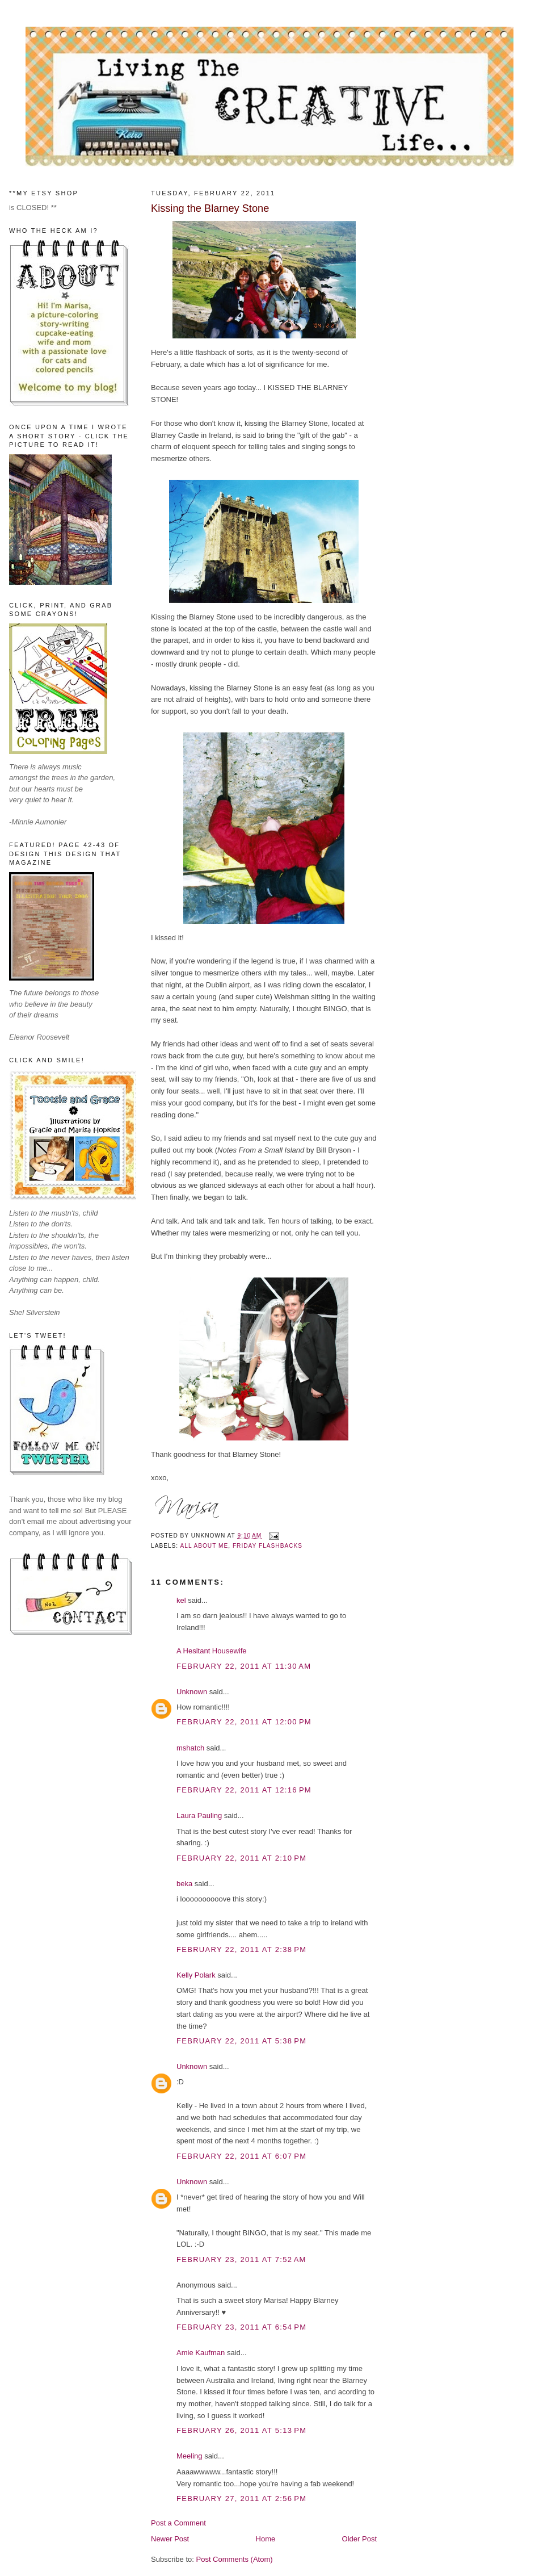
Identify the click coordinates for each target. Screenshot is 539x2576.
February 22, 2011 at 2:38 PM (241, 1949)
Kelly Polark (196, 1975)
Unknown (191, 1691)
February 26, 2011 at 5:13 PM (241, 2430)
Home (266, 2539)
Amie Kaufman (200, 2352)
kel (181, 1600)
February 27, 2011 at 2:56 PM (241, 2498)
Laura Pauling (199, 1815)
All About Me (204, 1546)
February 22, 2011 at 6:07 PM (241, 2156)
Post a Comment (178, 2523)
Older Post (359, 2539)
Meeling (189, 2456)
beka (184, 1883)
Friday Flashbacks (267, 1546)
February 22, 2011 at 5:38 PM (241, 2041)
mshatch (190, 1748)
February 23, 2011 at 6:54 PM (241, 2327)
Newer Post (170, 2539)
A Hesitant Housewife (211, 1651)
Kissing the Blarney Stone (210, 208)
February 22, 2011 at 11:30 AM (243, 1666)
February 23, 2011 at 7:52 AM (241, 2259)
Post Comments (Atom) (234, 2559)
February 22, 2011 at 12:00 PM (243, 1722)
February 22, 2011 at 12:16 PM (243, 1790)
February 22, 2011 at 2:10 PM (241, 1858)
